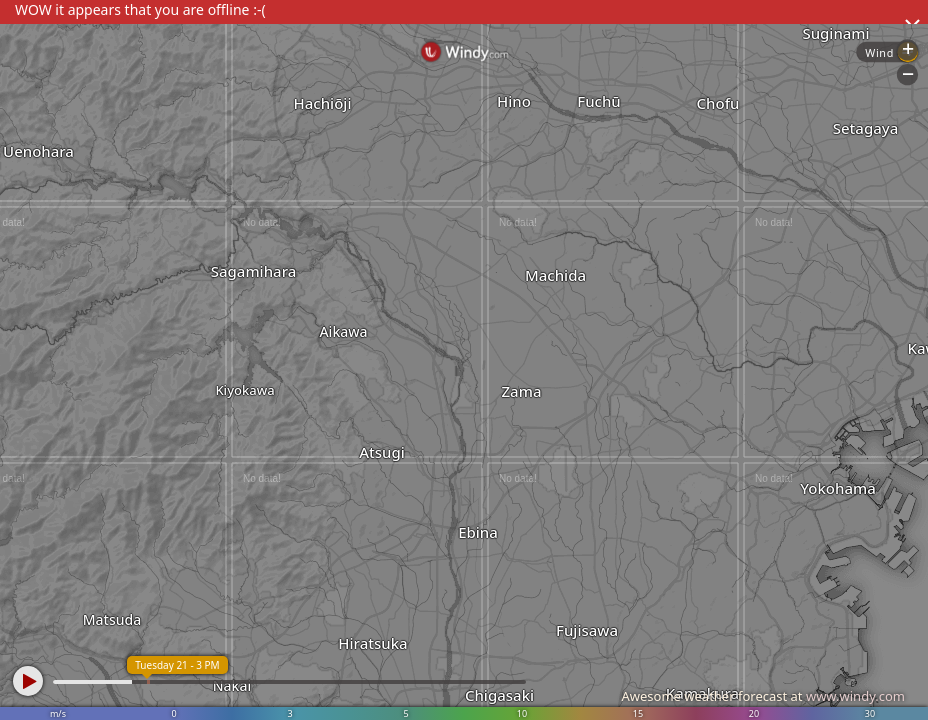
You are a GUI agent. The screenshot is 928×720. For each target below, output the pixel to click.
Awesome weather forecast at (763, 696)
